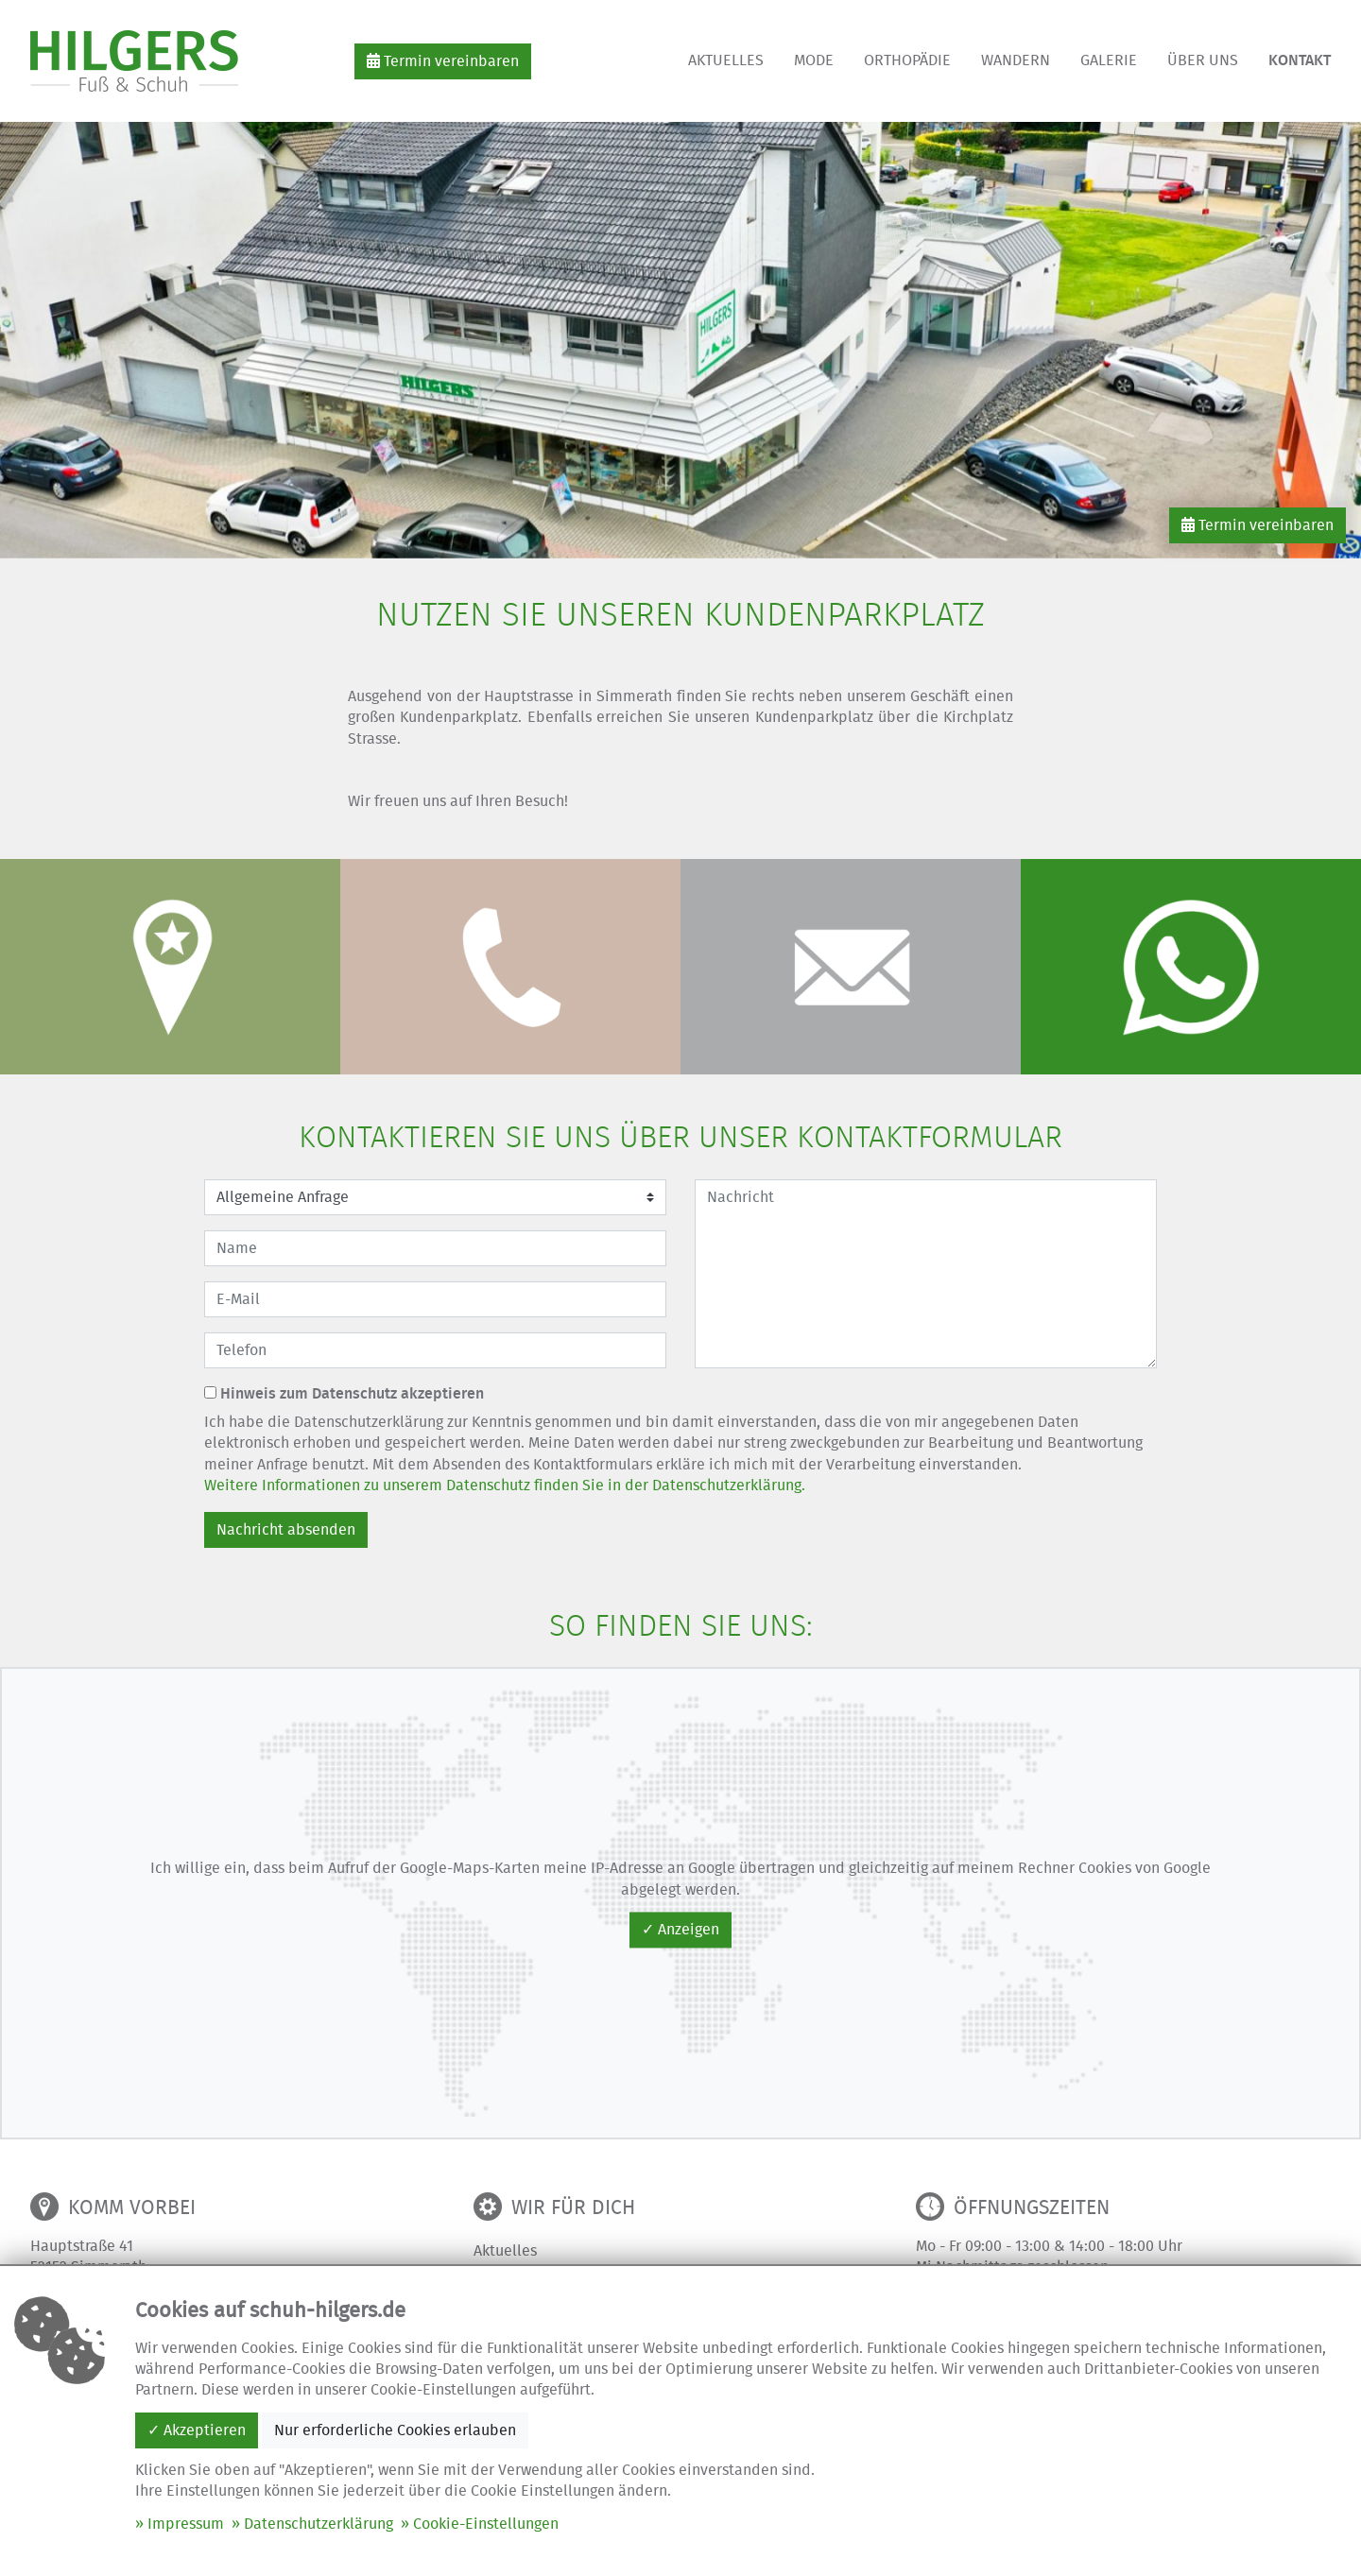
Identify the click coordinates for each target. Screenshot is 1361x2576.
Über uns (1202, 60)
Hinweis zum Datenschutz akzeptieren (344, 1393)
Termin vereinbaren (443, 61)
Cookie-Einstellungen (486, 2524)
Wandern (1015, 60)
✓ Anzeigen (680, 1929)
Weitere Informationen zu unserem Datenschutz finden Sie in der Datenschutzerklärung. (504, 1485)
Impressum (185, 2524)
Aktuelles (726, 60)
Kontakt (1299, 60)
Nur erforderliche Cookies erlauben (395, 2430)
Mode (814, 60)
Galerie (1108, 60)
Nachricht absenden (285, 1529)
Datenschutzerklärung (318, 2524)
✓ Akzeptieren (196, 2430)
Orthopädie (907, 60)
